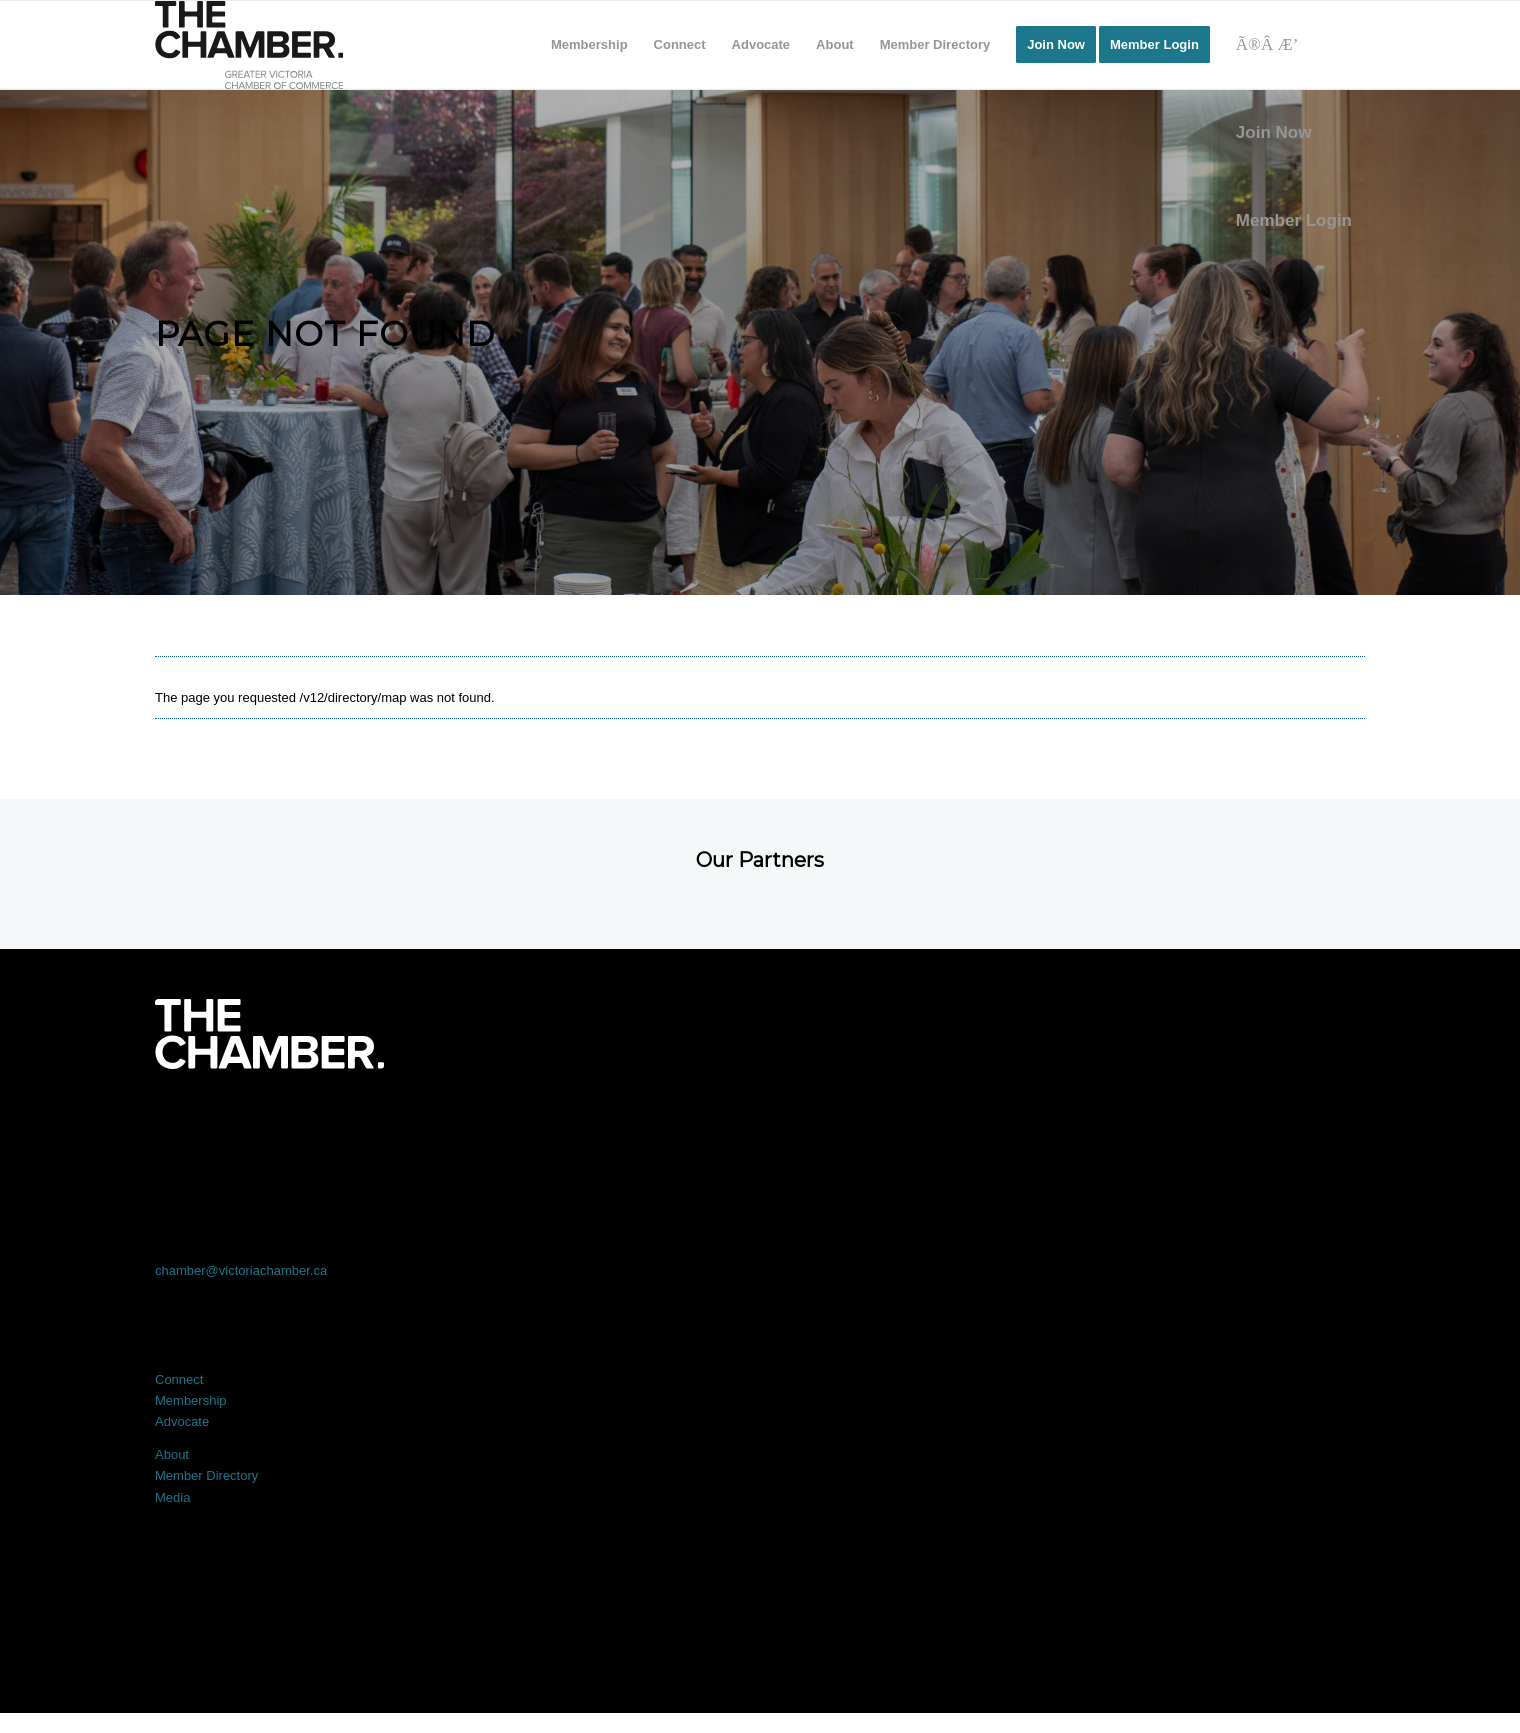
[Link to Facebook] (276, 1124)
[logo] (249, 45)
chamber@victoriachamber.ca (241, 1270)
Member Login (1294, 220)
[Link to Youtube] (1244, 1124)
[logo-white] (269, 1034)
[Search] (1294, 45)
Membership (191, 1400)
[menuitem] (589, 45)
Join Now (1274, 132)
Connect (179, 1379)
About (172, 1454)
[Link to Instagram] (1002, 1124)
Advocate (182, 1421)
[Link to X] (518, 1124)
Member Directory (206, 1475)
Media (172, 1497)
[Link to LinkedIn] (760, 1124)
